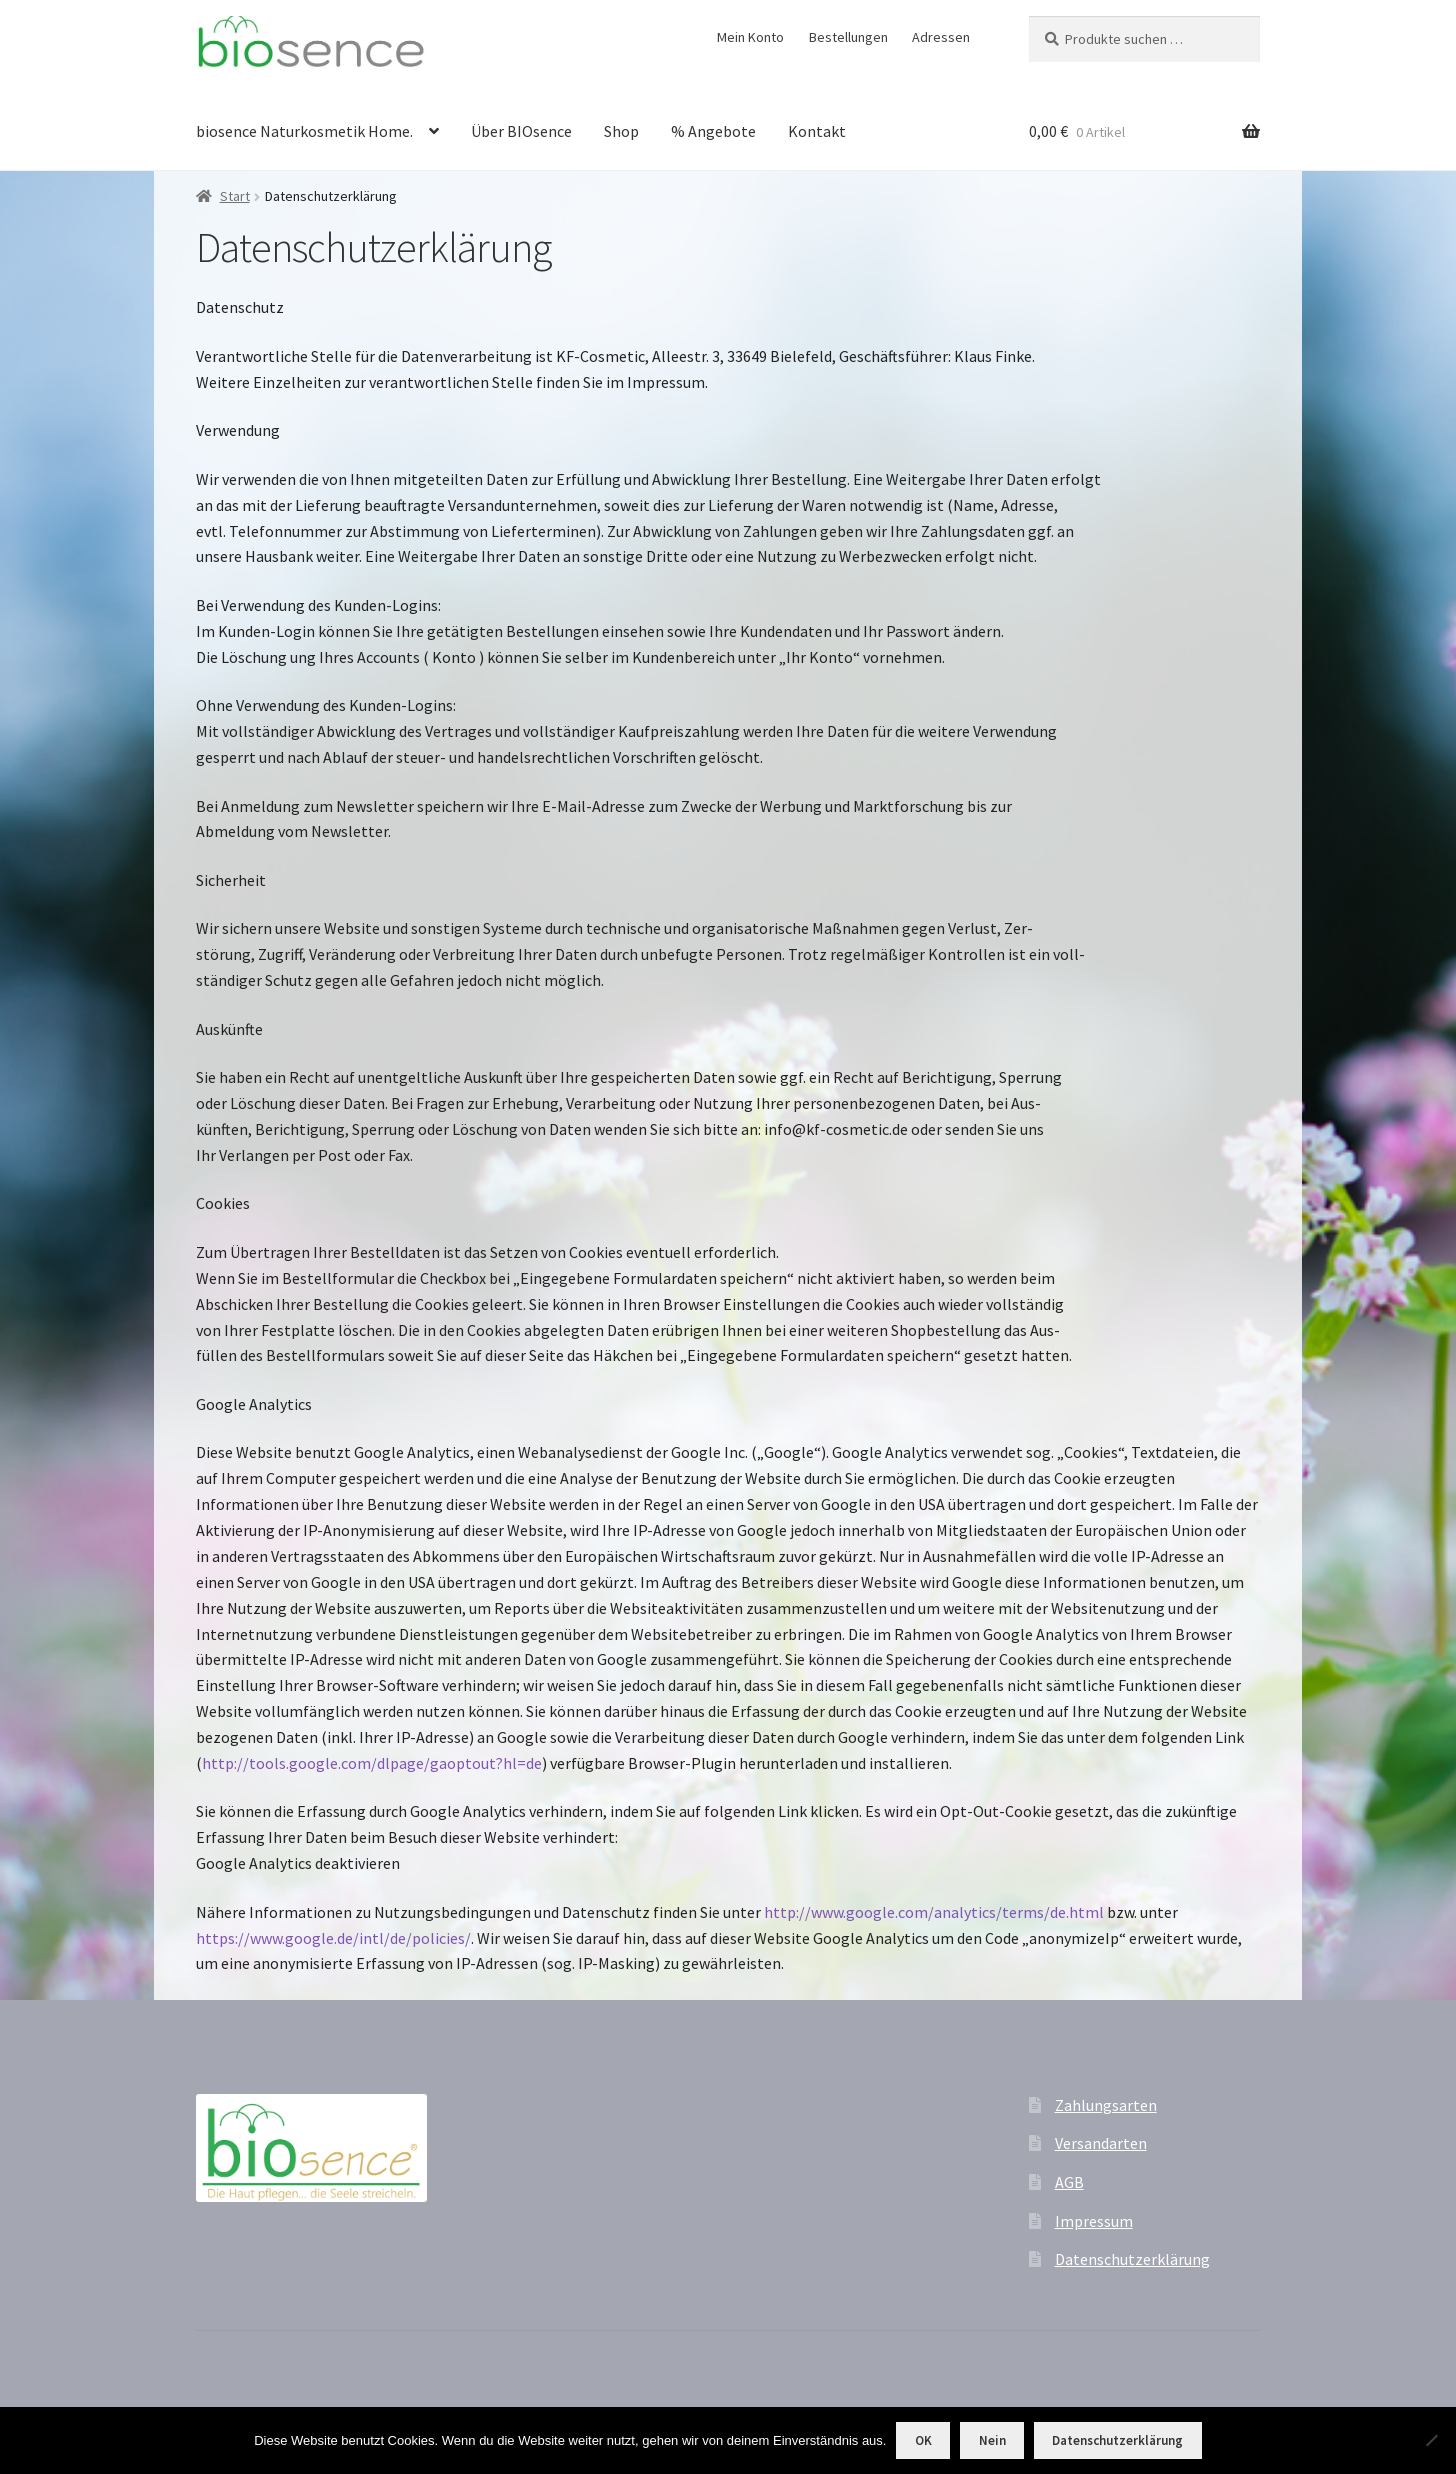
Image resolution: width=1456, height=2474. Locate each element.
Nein (992, 2440)
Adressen (941, 37)
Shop (621, 131)
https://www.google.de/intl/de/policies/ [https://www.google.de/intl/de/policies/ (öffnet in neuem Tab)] (333, 1938)
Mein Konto (750, 37)
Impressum (1094, 2221)
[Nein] (1431, 2440)
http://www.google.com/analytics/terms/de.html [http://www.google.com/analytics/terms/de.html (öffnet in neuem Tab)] (934, 1912)
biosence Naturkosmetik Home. (304, 131)
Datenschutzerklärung (1132, 2259)
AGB (1069, 2182)
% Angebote (713, 131)
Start (235, 196)
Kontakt (817, 131)
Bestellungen (848, 37)
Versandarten (1101, 2143)
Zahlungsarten (1106, 2105)
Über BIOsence (521, 131)
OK (923, 2440)
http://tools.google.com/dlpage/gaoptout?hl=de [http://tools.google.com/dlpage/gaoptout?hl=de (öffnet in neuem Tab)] (372, 1763)
